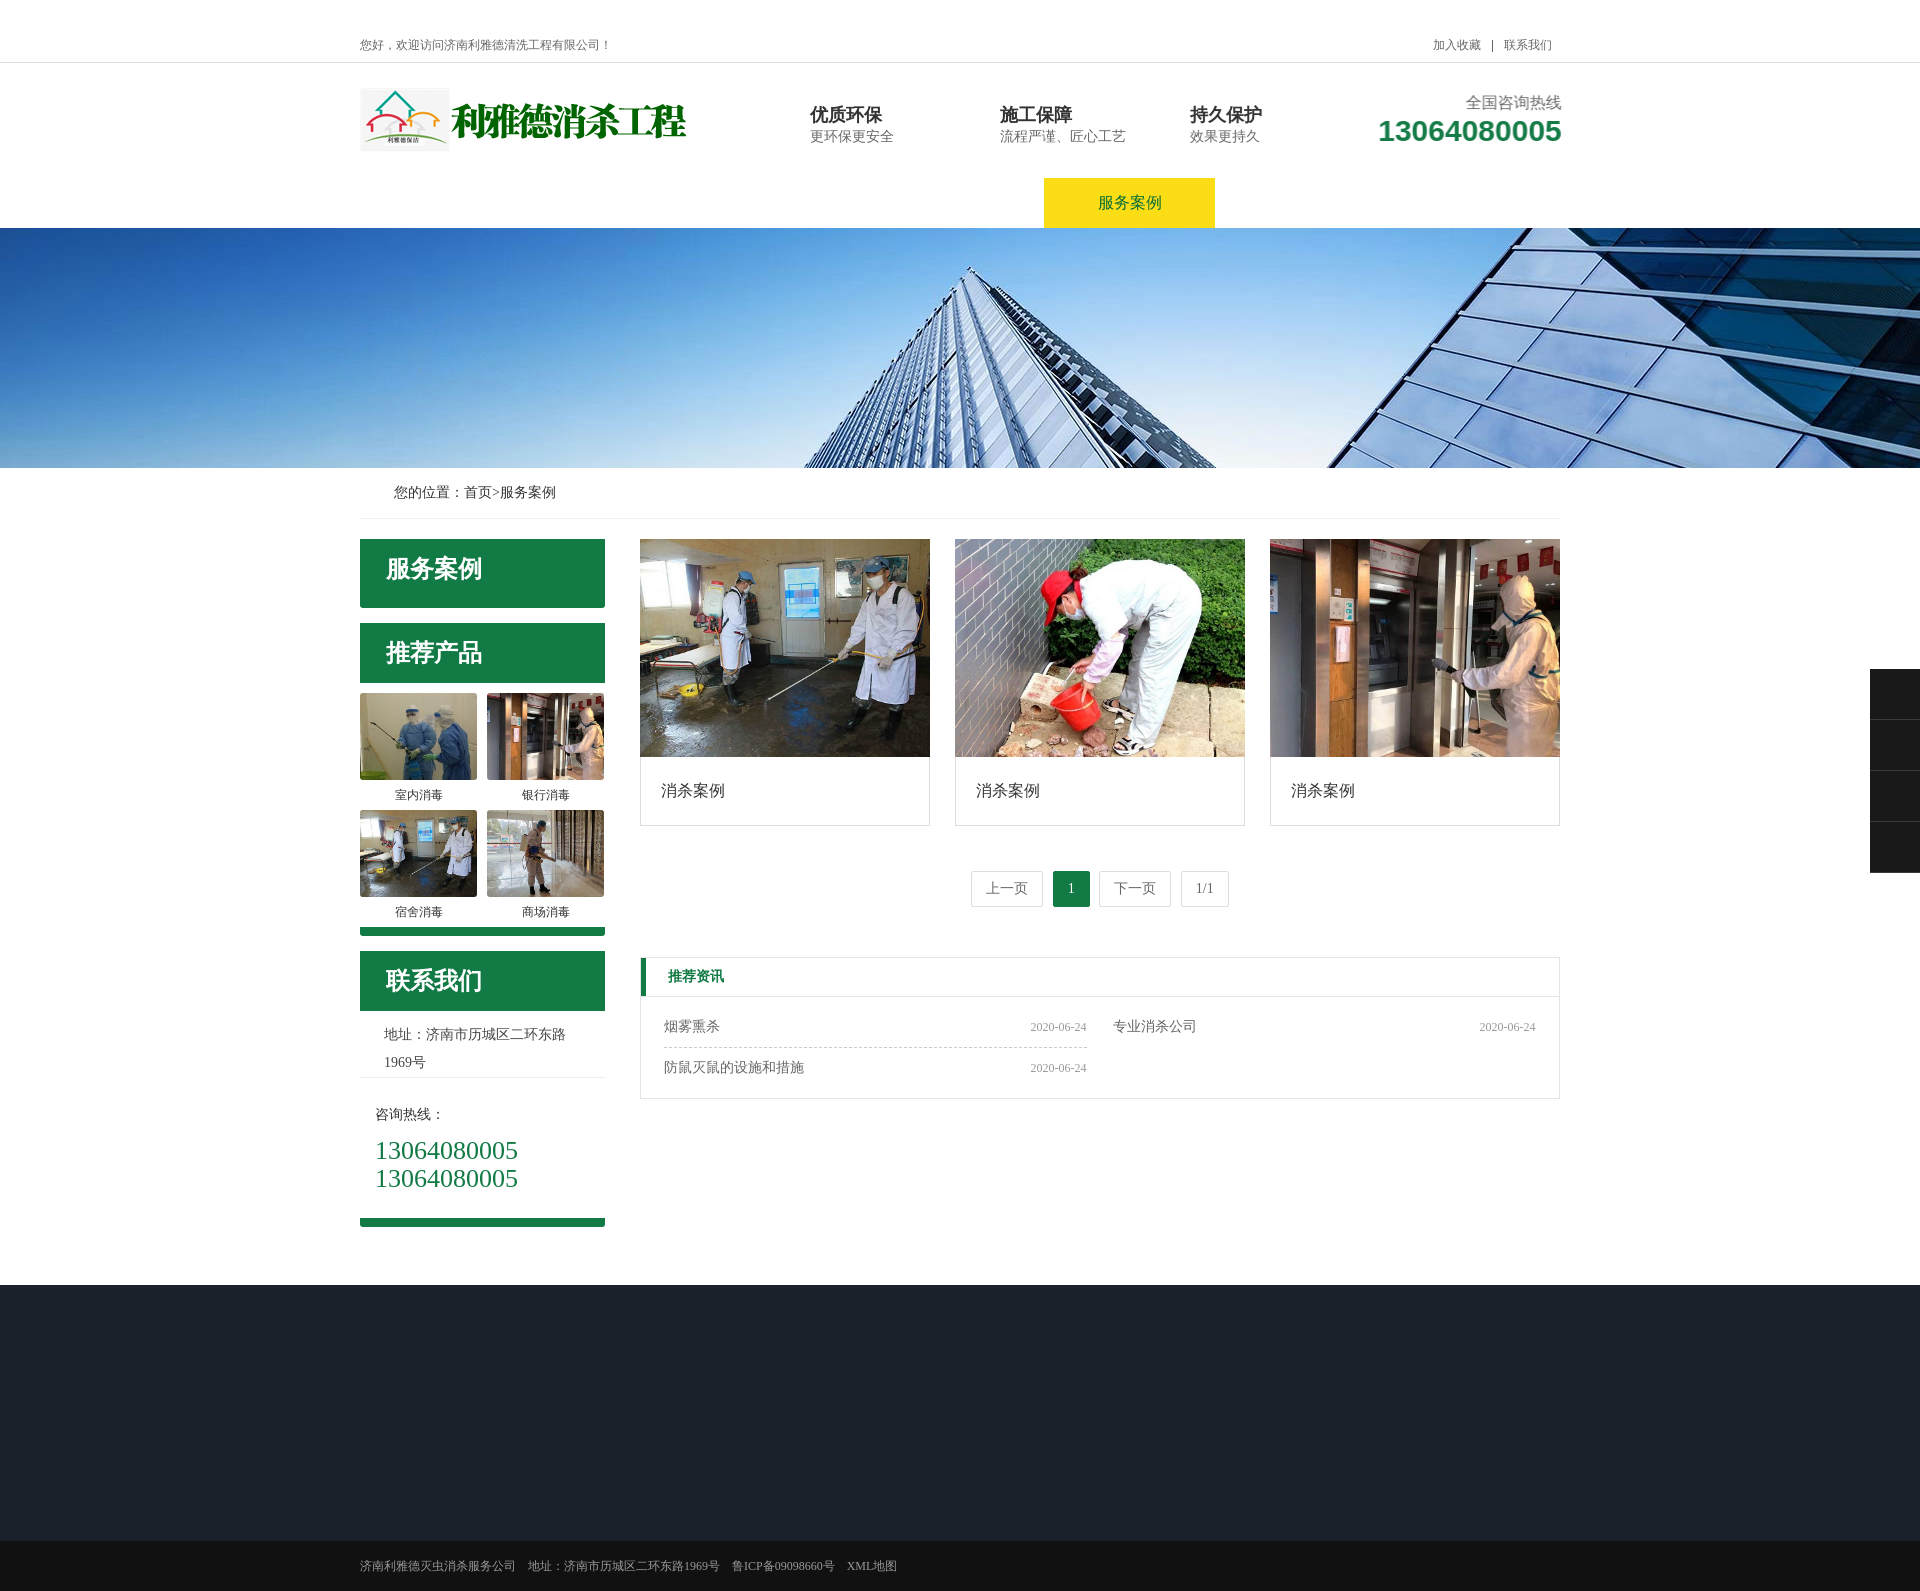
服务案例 (1130, 202)
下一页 (1135, 888)
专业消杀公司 (1155, 1026)
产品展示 (959, 202)
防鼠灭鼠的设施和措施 (734, 1067)
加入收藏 (1457, 45)
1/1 (1205, 888)
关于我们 (617, 202)
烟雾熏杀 (692, 1026)
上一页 (1007, 888)
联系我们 (1528, 45)
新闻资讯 (788, 202)
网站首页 (446, 202)
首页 (478, 492)
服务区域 (1301, 202)
